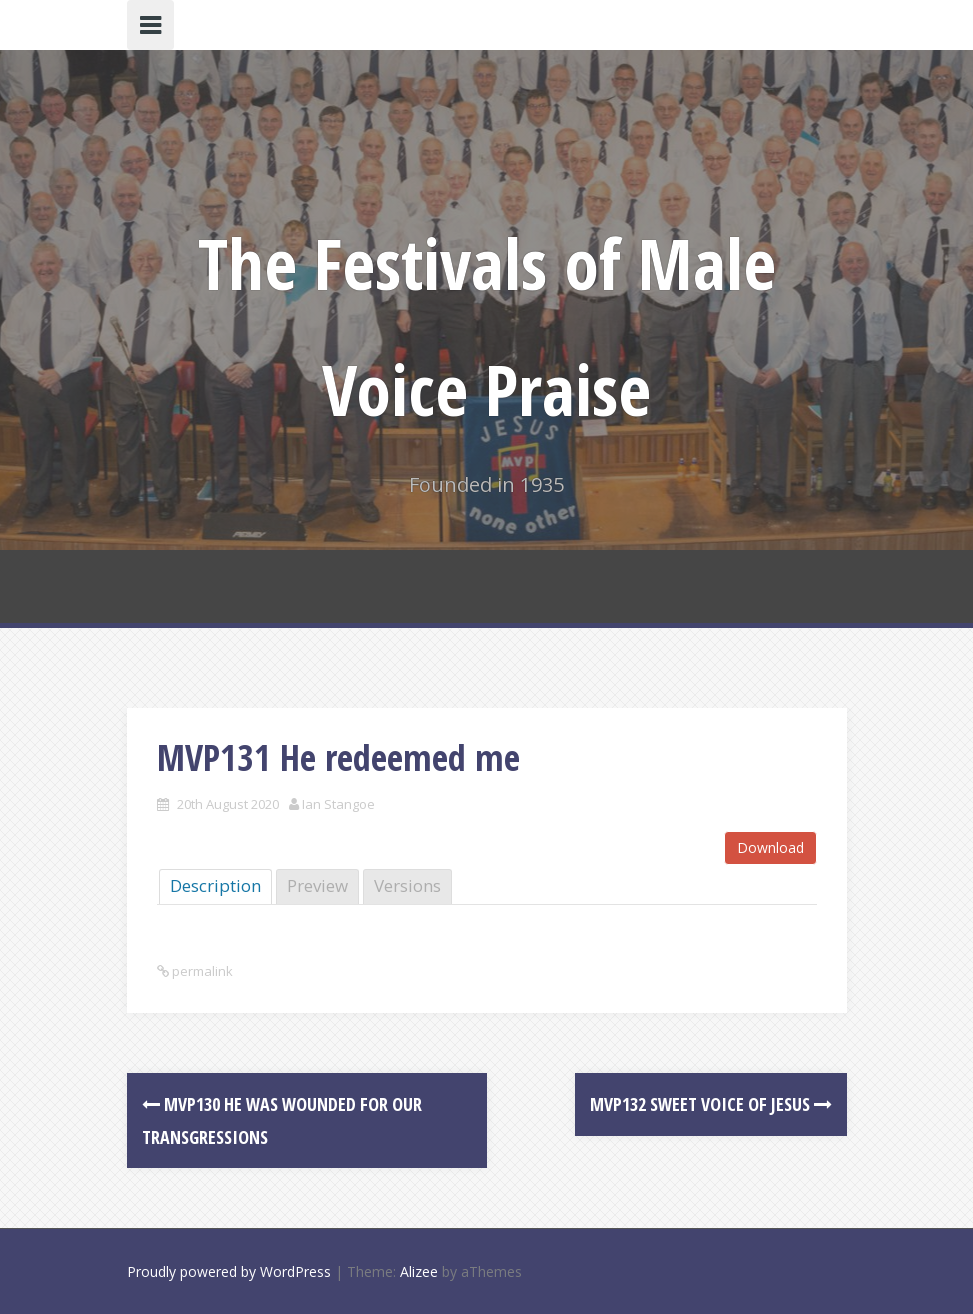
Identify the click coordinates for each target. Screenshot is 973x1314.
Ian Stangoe (338, 804)
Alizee (419, 1271)
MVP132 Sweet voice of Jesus (711, 1104)
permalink (201, 971)
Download (770, 847)
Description (215, 885)
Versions (407, 885)
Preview (317, 885)
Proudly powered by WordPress (229, 1271)
